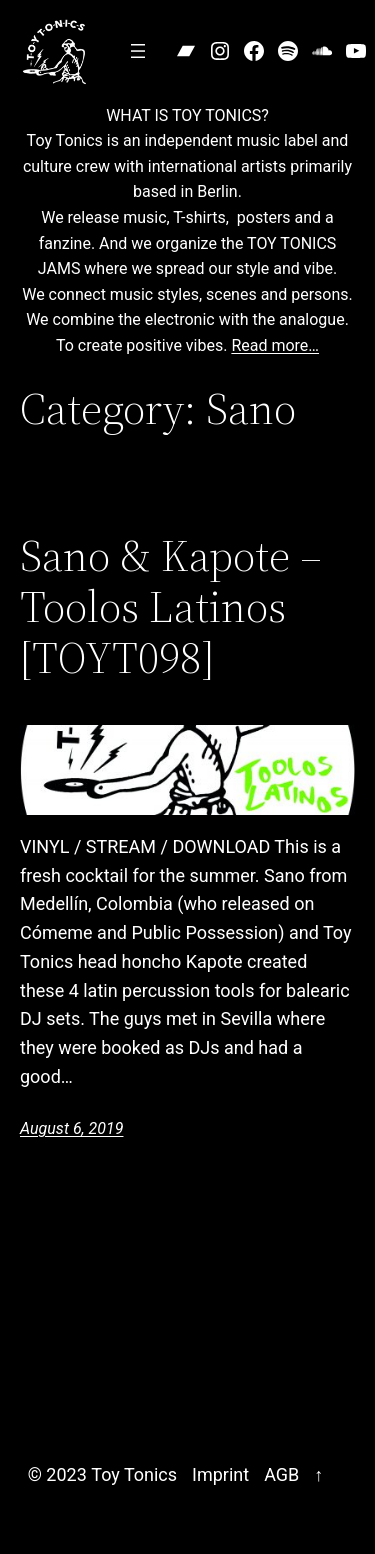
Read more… (275, 345)
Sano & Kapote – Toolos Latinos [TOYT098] (171, 607)
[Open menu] (138, 51)
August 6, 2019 (71, 1128)
